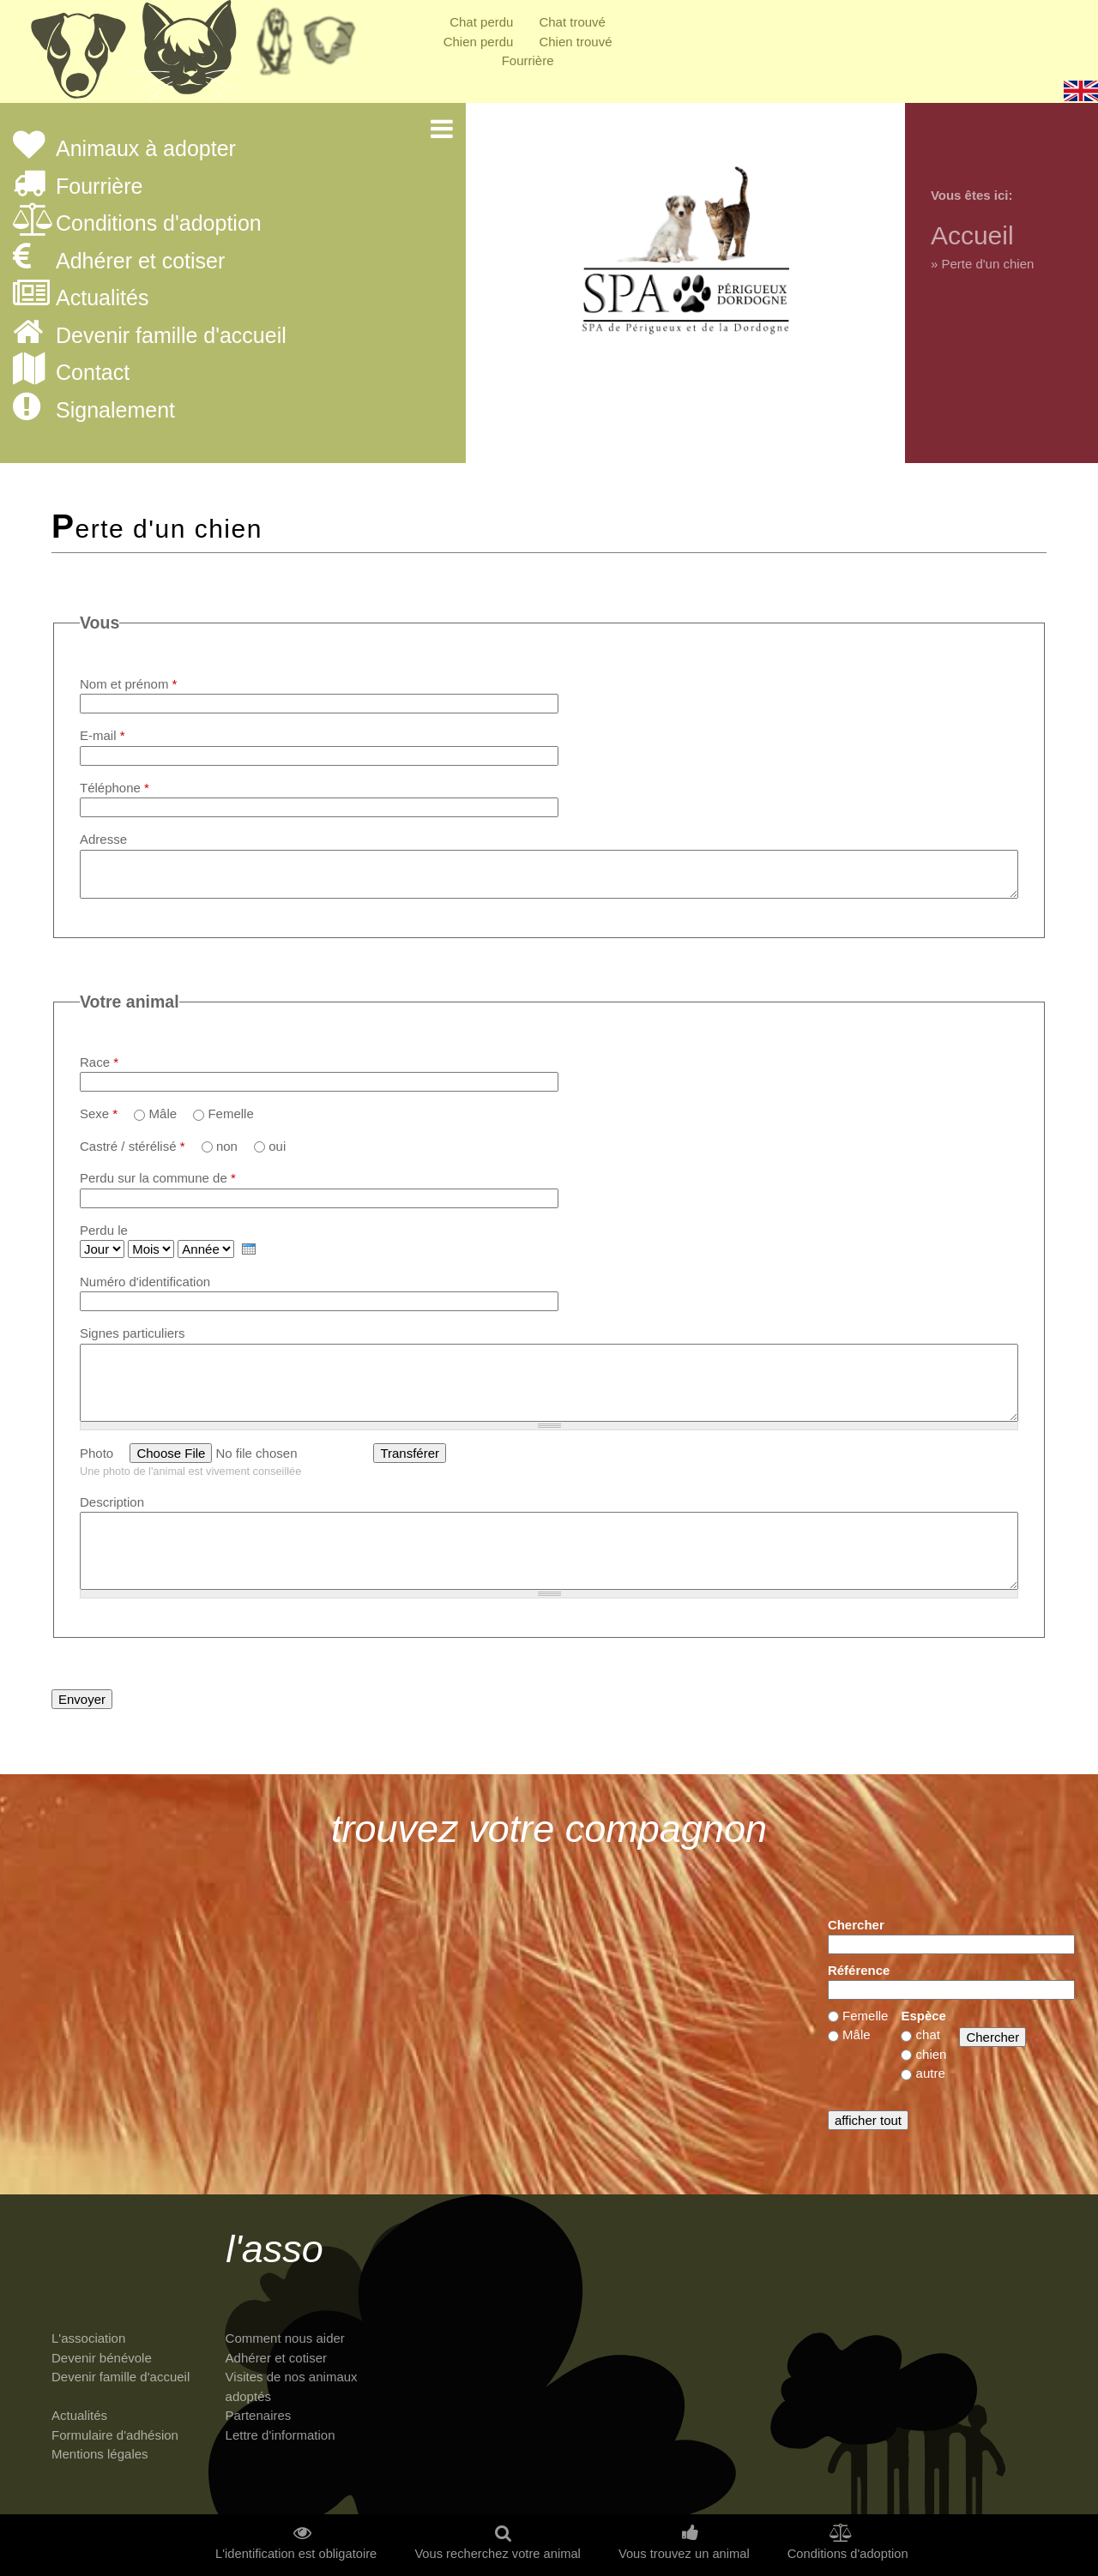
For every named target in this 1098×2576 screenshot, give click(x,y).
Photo (98, 1453)
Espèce (923, 2015)
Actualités (102, 298)
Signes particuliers (132, 1333)
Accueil (972, 235)
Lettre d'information (280, 2435)
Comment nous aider (285, 2338)
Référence (859, 1970)
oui (277, 1146)
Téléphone (114, 787)
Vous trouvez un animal (684, 2554)
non (228, 1146)
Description (112, 1502)
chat (928, 2034)
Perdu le (104, 1230)
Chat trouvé (572, 22)
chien (931, 2054)
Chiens (77, 55)
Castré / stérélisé (132, 1146)
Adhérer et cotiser (140, 261)
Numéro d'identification (145, 1281)
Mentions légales (99, 2454)
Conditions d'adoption (159, 224)
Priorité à (335, 47)
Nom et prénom (128, 684)
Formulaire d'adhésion (114, 2435)
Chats (188, 55)
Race (99, 1062)
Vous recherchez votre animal (497, 2554)
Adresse (103, 839)
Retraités (274, 47)
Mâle (165, 1113)
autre (930, 2073)
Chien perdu (478, 41)
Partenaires (259, 2415)
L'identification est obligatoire (296, 2554)
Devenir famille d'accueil (171, 336)
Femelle (230, 1113)
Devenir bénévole (101, 2357)
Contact (93, 373)
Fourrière (528, 60)
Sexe (99, 1113)
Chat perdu (481, 22)
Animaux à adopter (146, 149)
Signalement (115, 411)
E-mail (102, 735)
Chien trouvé (575, 41)
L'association (88, 2338)
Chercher (856, 1924)
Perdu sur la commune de (158, 1178)
